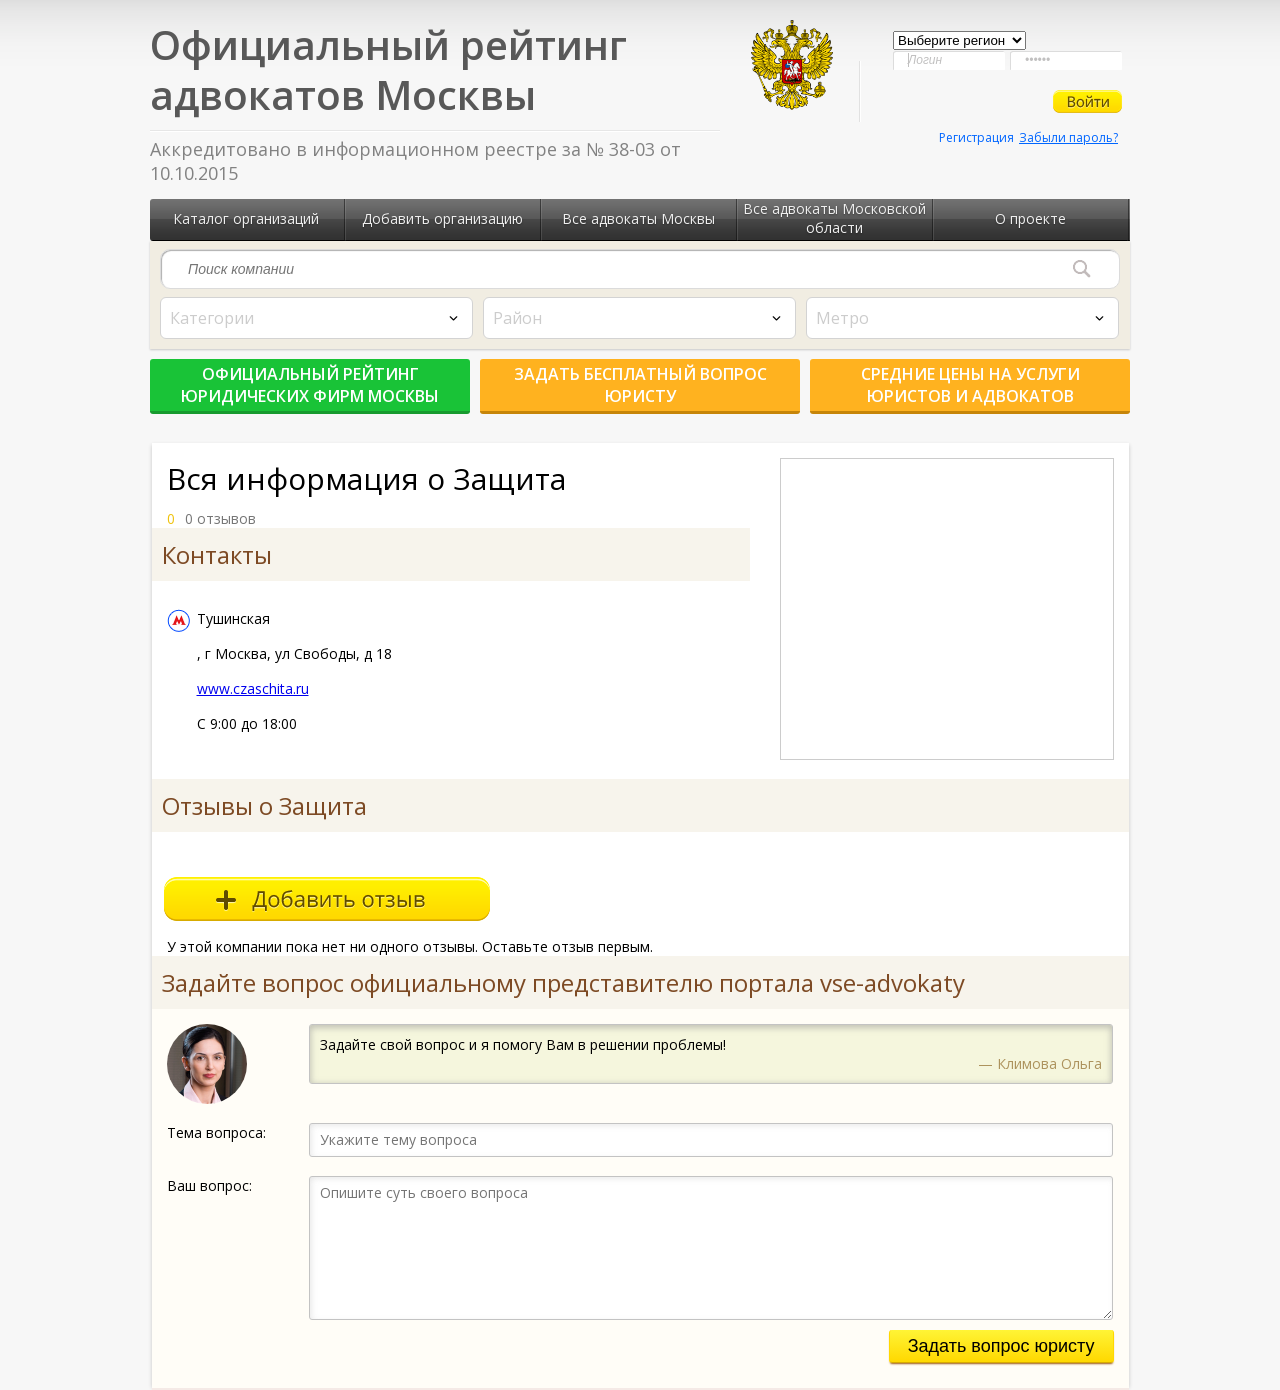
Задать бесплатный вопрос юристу (640, 385)
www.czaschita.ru (253, 688)
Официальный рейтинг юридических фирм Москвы (310, 385)
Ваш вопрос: (209, 1185)
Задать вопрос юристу (1001, 1346)
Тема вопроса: (216, 1132)
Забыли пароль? (1068, 137)
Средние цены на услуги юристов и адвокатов (970, 385)
